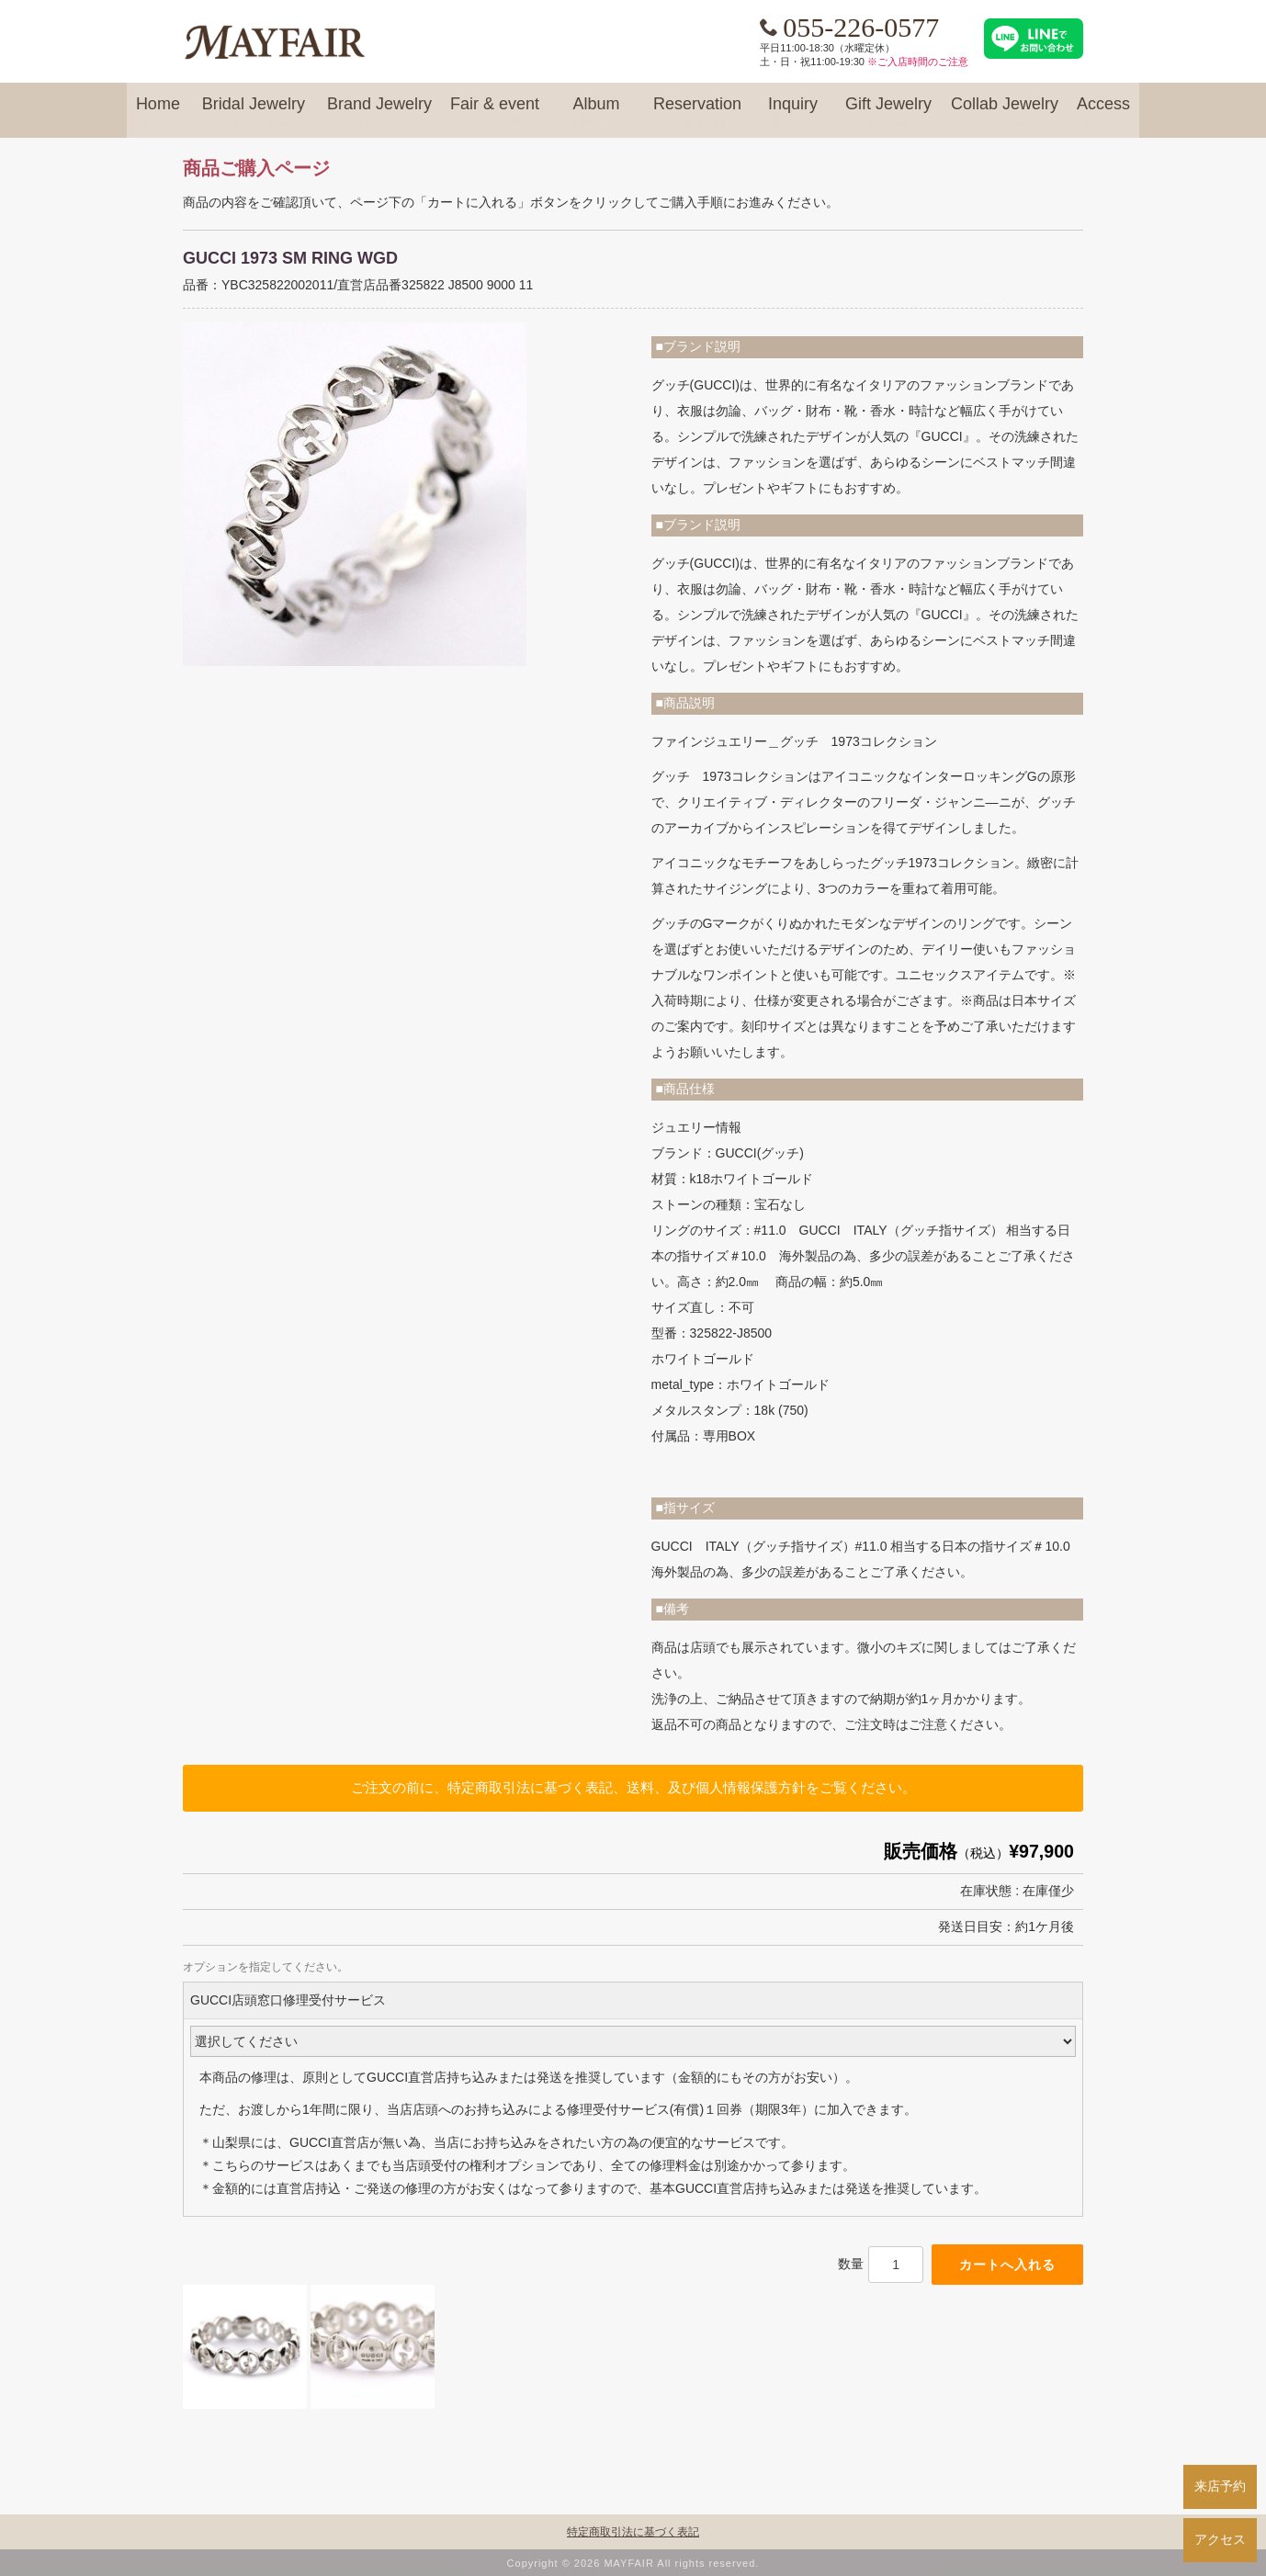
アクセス (1220, 2539)
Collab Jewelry (1004, 112)
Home (158, 112)
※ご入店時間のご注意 (917, 61)
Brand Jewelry (379, 112)
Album (596, 112)
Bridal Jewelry (253, 112)
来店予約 (1220, 2486)
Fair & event (494, 112)
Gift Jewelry (888, 112)
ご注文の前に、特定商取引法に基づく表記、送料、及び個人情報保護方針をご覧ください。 (633, 1787)
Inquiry (793, 112)
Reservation (697, 112)
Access (1103, 112)
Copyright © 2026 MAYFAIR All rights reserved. (633, 2563)
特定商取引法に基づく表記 (633, 2531)
